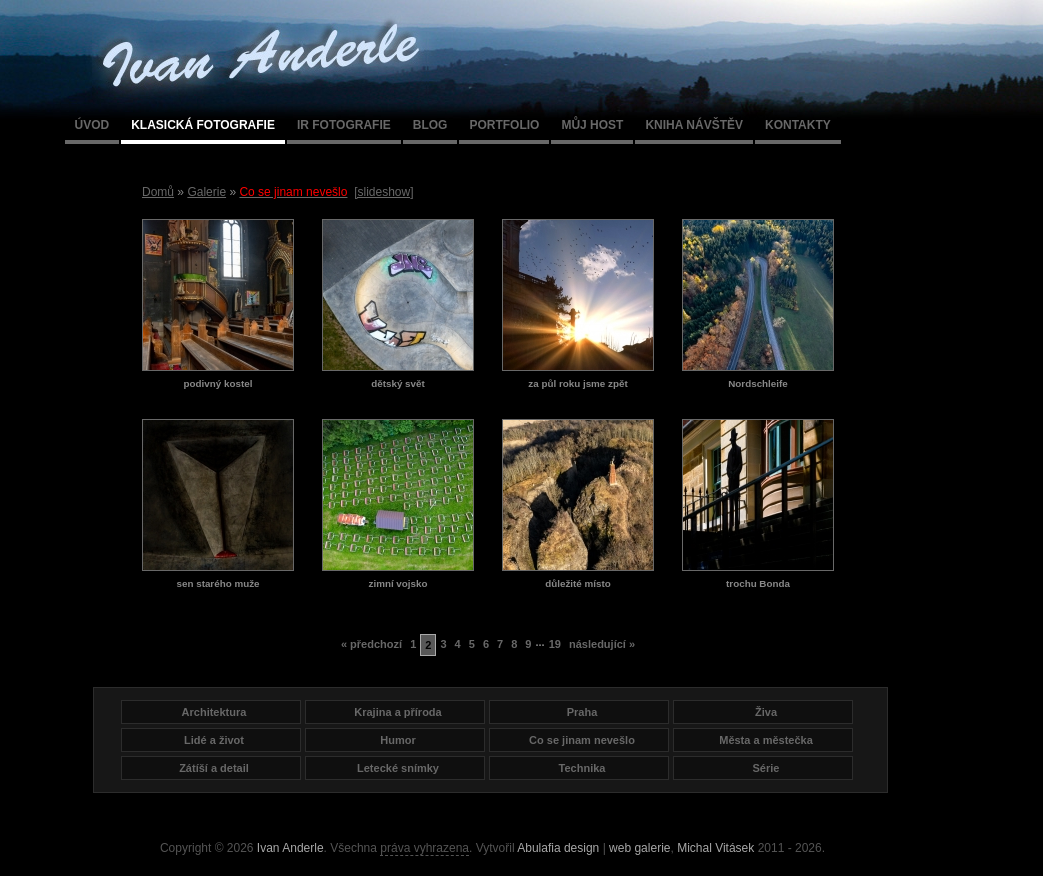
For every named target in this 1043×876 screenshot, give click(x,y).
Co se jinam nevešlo (582, 740)
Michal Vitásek (715, 848)
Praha (582, 712)
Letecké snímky (398, 768)
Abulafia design (558, 848)
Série (766, 768)
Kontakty (798, 125)
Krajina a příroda (397, 712)
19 (555, 644)
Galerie (206, 192)
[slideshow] (383, 192)
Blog (430, 125)
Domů (158, 192)
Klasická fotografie (203, 125)
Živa (766, 712)
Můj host (592, 125)
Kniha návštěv (694, 125)
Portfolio (504, 125)
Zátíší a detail (214, 768)
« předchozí (371, 644)
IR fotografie (344, 125)
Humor (397, 740)
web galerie (639, 848)
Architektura (214, 712)
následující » (602, 644)
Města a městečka (766, 740)
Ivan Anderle (290, 848)
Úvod (92, 125)
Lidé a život (214, 740)
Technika (582, 768)
